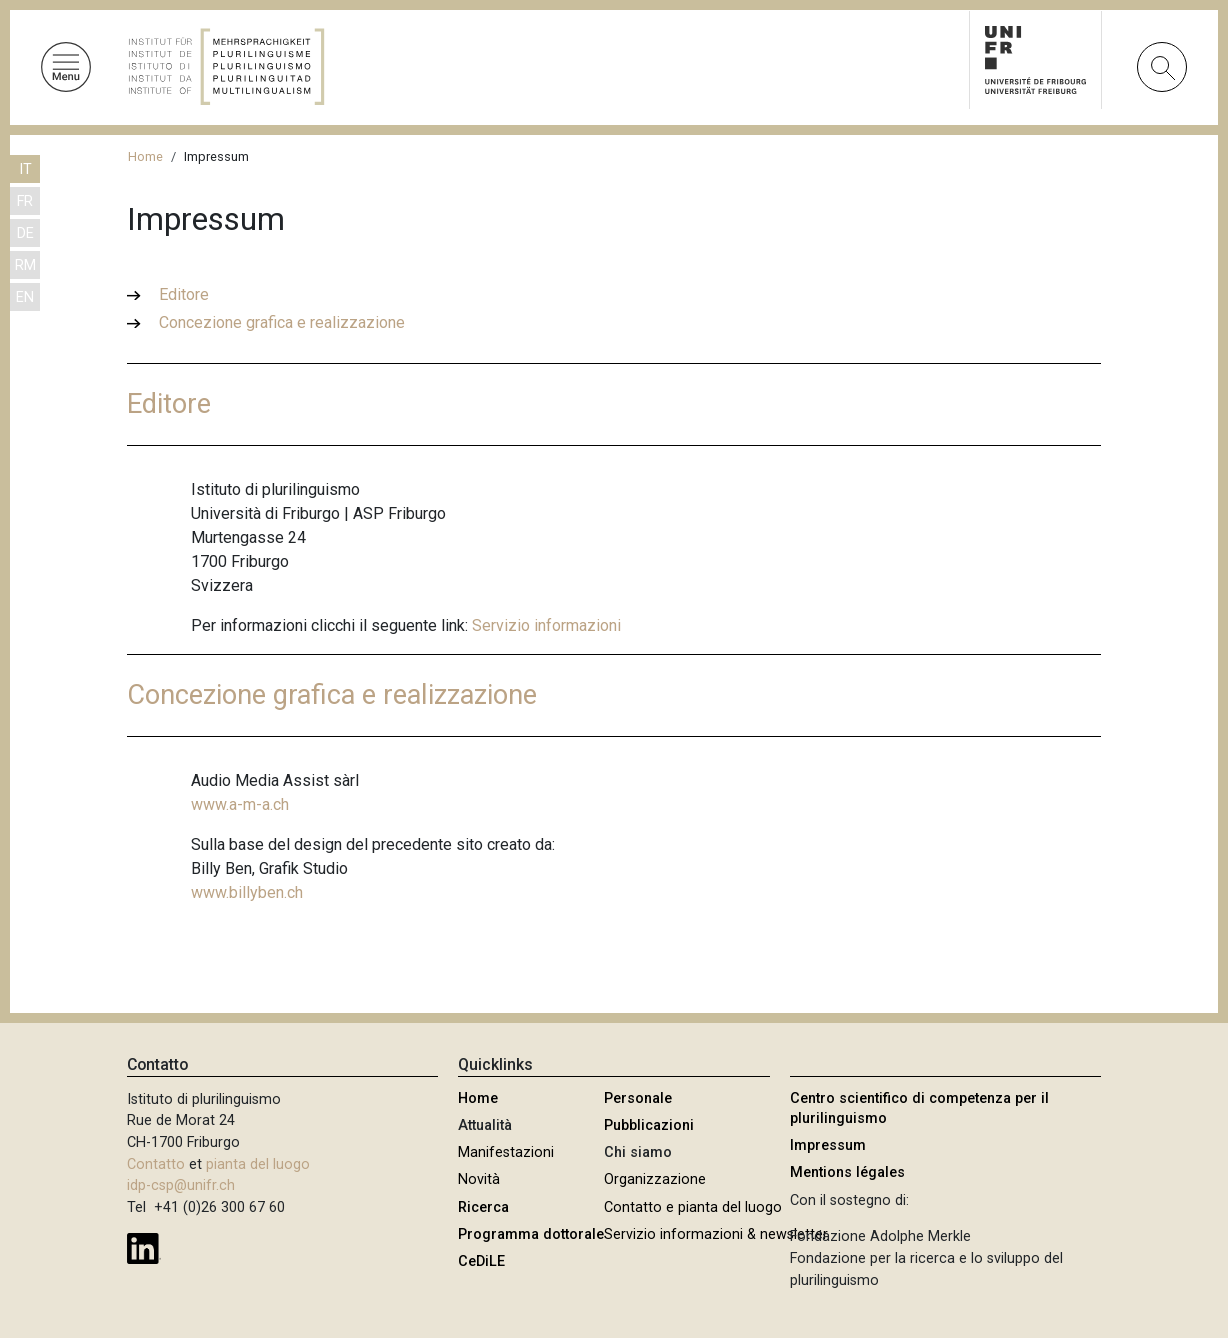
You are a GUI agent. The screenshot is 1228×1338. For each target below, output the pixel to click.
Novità (479, 1179)
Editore (184, 294)
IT (25, 169)
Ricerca (483, 1207)
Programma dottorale (531, 1234)
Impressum (828, 1145)
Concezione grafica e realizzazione (282, 322)
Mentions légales (847, 1172)
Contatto (156, 1164)
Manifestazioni (506, 1152)
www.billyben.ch (247, 892)
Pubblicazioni (649, 1125)
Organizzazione (655, 1179)
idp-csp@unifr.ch (181, 1185)
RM (25, 265)
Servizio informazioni (546, 625)
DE (25, 233)
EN (25, 297)
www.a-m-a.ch (240, 804)
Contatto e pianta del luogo (693, 1207)
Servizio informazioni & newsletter (716, 1234)
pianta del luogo (258, 1164)
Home (145, 156)
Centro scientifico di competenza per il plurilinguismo (919, 1108)
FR (25, 201)
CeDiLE (481, 1261)
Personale (638, 1098)
